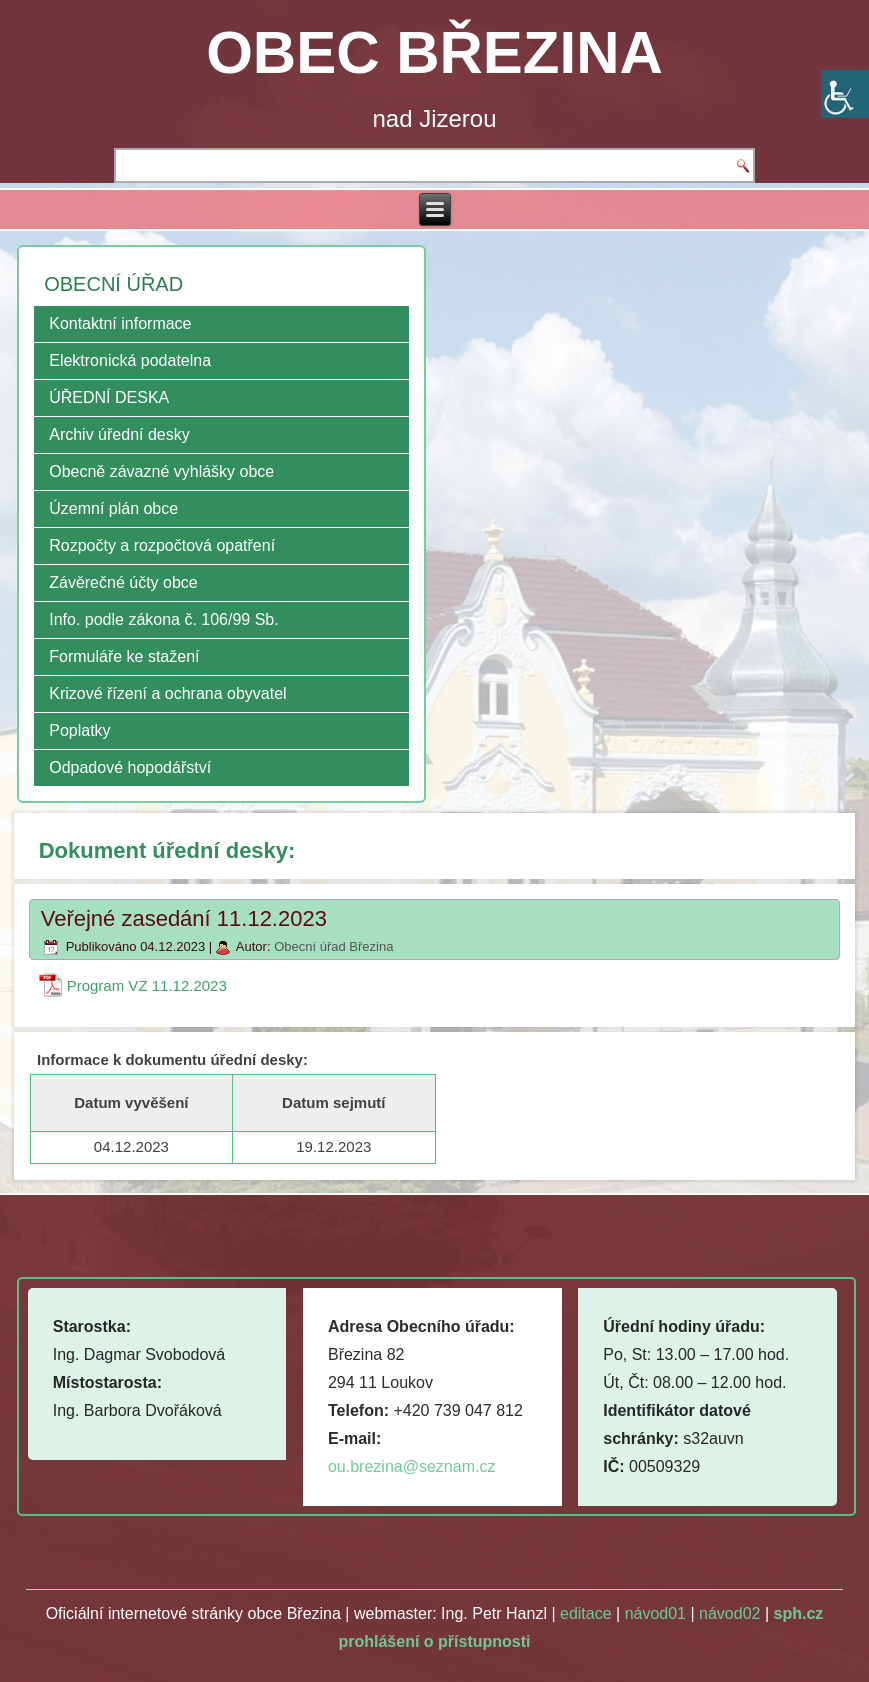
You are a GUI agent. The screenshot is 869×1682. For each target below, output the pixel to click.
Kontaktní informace (120, 323)
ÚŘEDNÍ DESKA (109, 397)
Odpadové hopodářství (130, 767)
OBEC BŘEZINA (434, 52)
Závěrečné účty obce (123, 582)
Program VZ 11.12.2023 (147, 985)
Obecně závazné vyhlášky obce (161, 471)
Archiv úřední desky (119, 434)
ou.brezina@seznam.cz (411, 1466)
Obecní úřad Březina (333, 946)
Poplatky (79, 730)
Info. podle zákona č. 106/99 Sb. (164, 619)
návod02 (729, 1613)
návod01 (655, 1613)
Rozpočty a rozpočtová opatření (162, 545)
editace (586, 1613)
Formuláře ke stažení (124, 656)
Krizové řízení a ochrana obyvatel (167, 693)
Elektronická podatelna (130, 360)
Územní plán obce (113, 508)
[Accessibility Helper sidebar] (845, 94)
